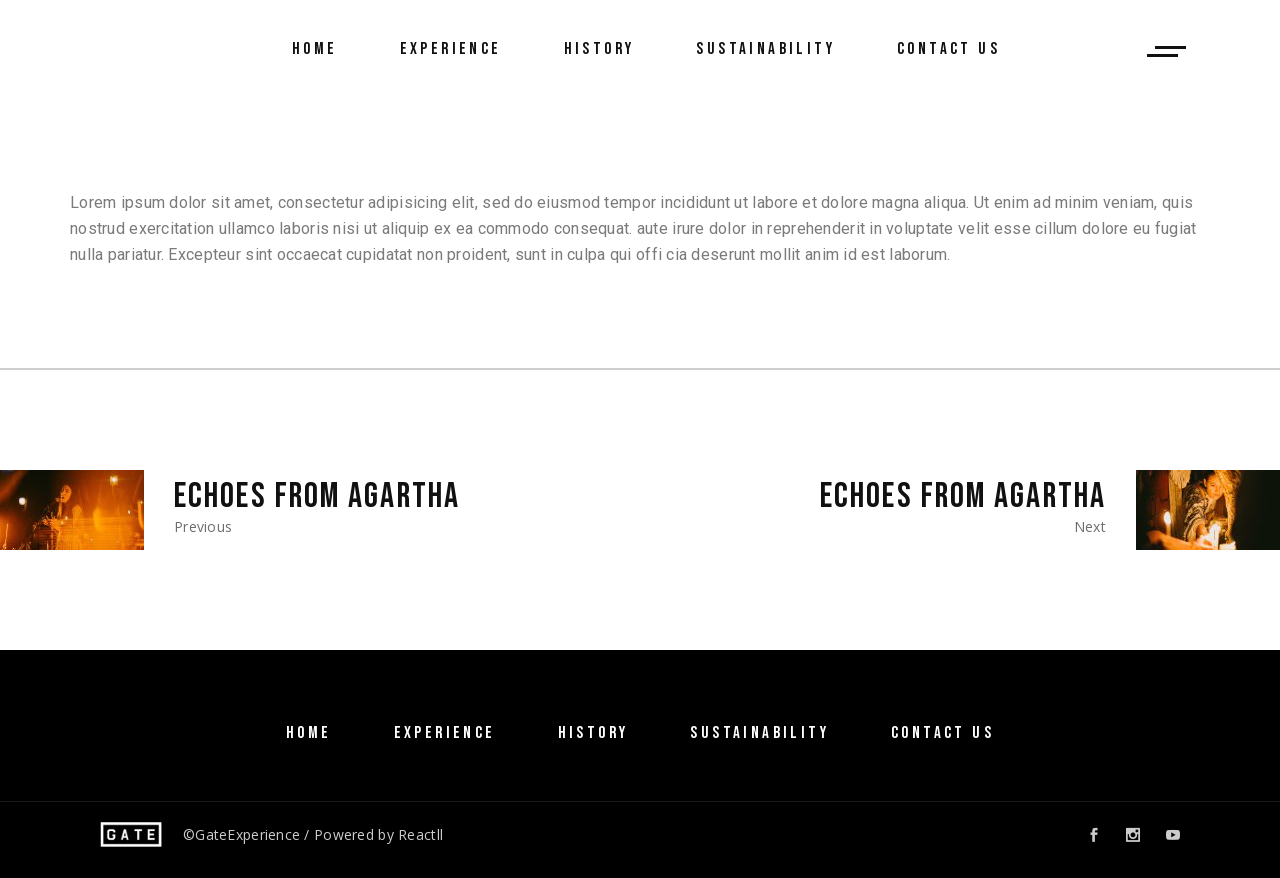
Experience (445, 733)
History (593, 733)
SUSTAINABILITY (759, 733)
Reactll (420, 834)
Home (309, 733)
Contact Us (942, 733)
